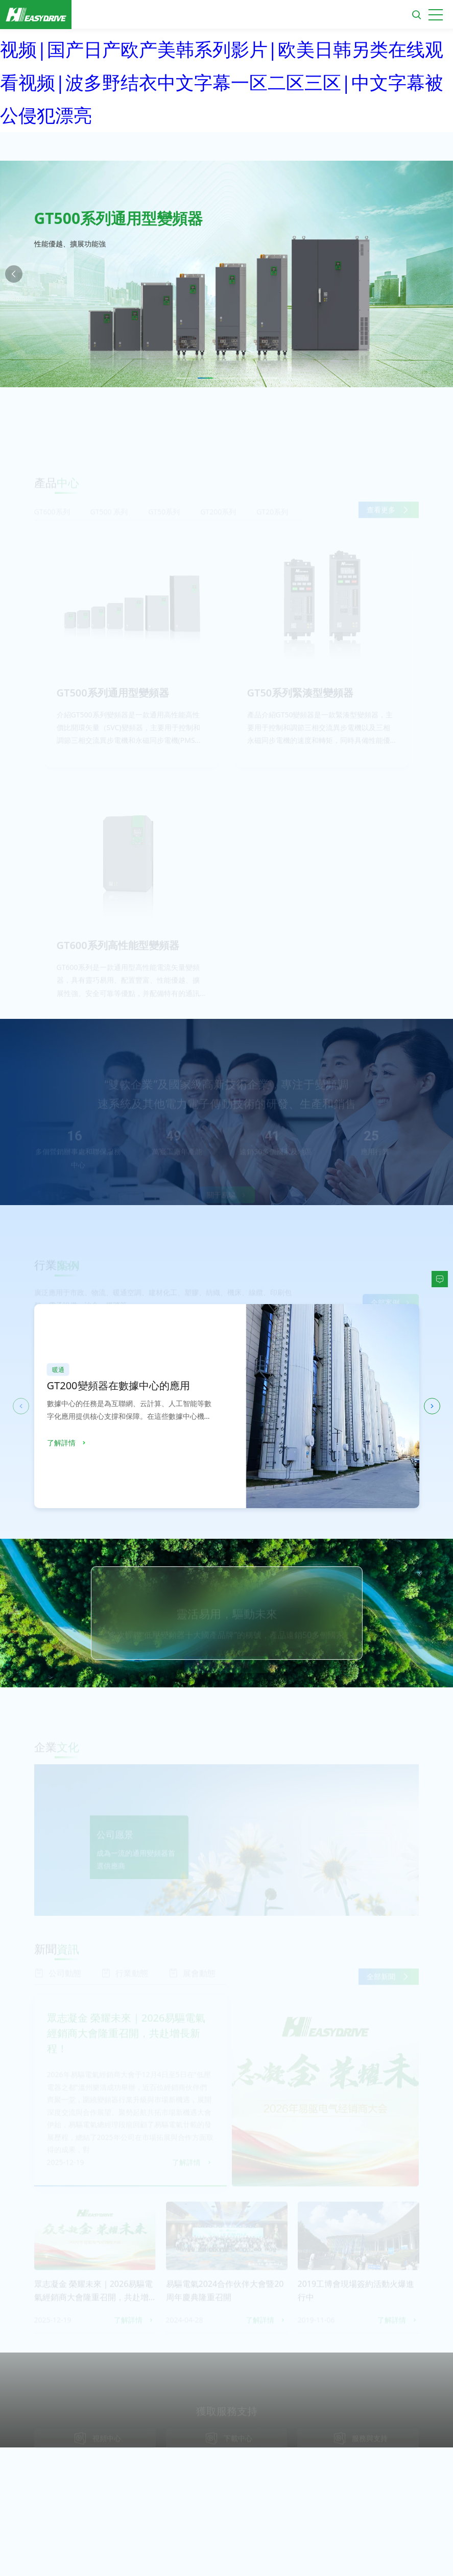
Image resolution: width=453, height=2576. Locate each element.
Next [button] (439, 274)
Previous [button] (13, 274)
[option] (226, 274)
